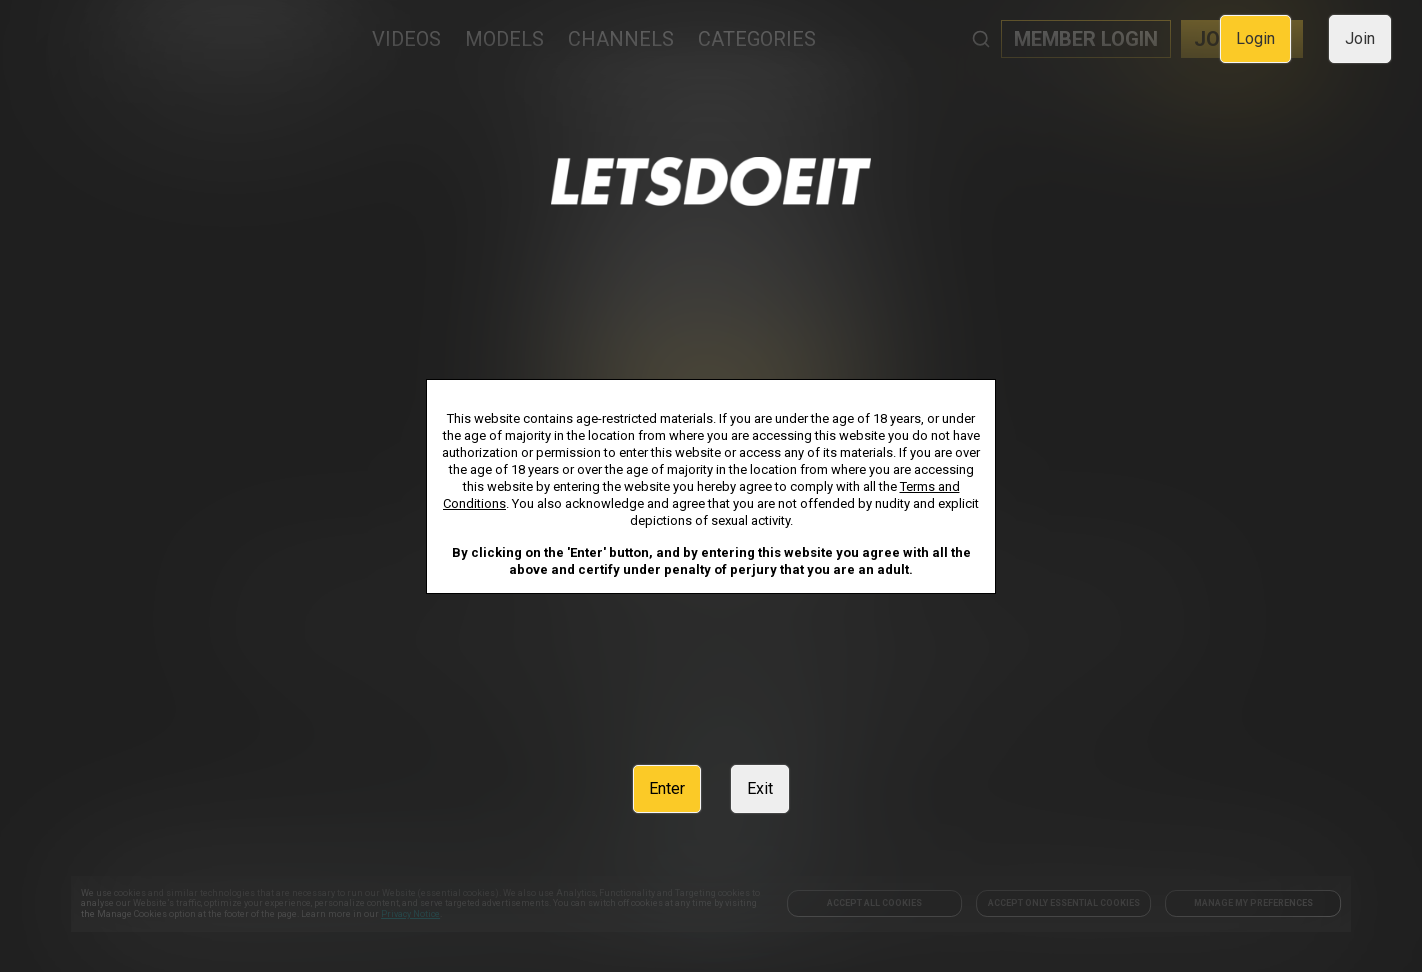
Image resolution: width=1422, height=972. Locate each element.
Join (1360, 38)
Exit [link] (760, 788)
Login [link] (1255, 38)
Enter (667, 788)
